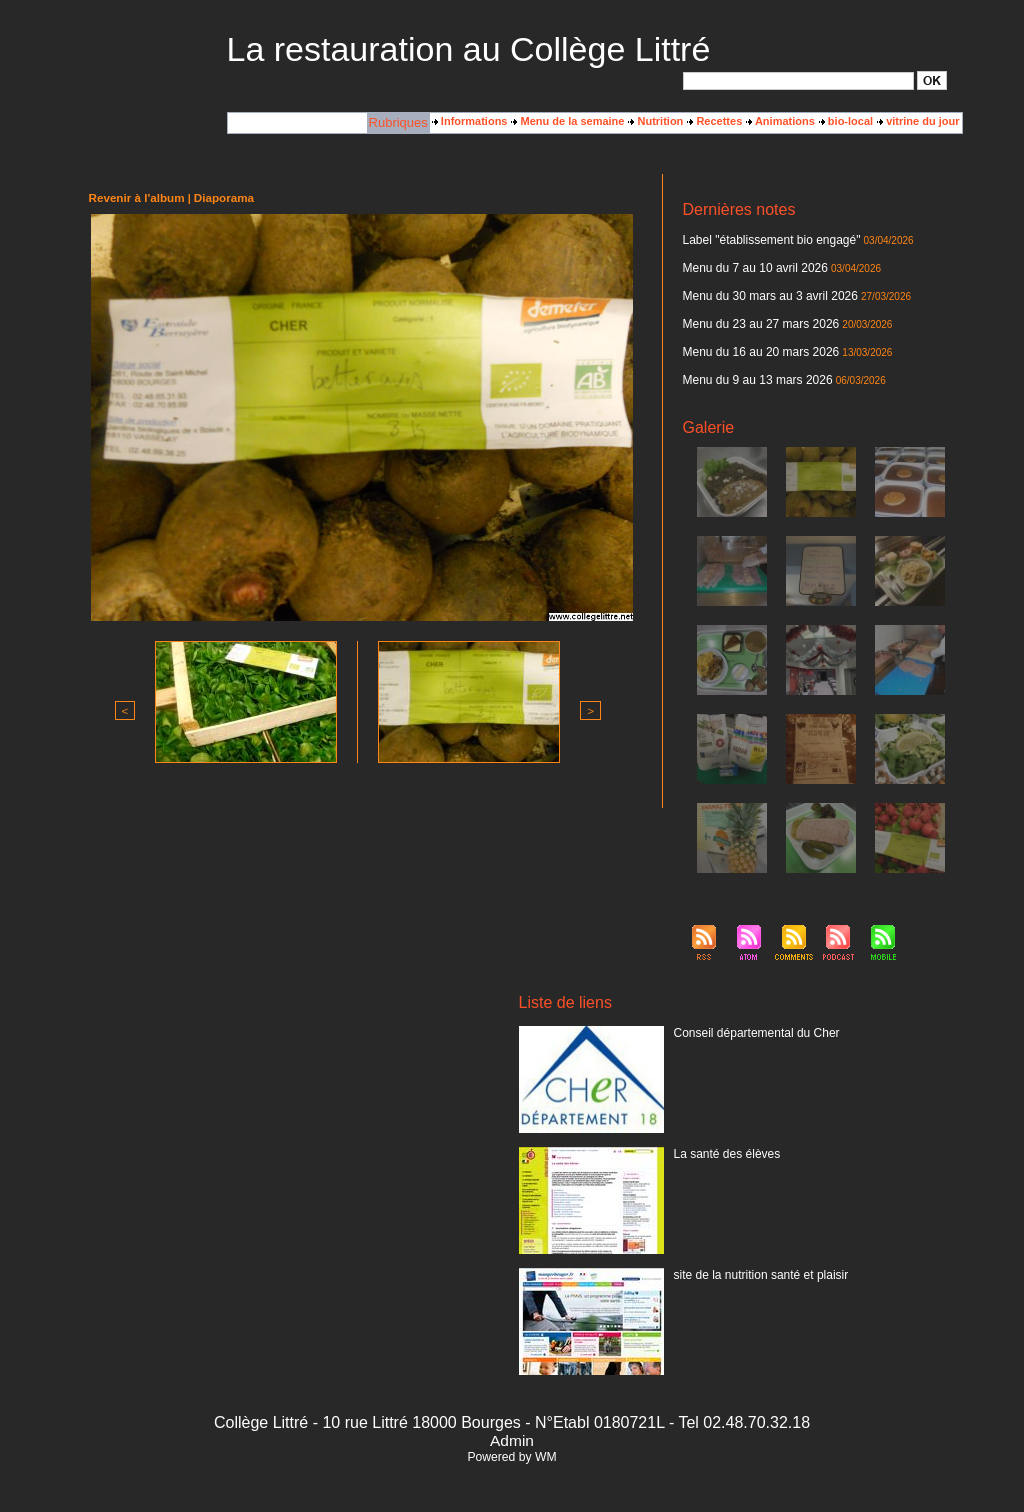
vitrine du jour (918, 121)
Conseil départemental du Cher (750, 1020)
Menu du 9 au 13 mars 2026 (752, 369)
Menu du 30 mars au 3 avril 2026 (763, 291)
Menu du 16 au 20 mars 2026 (755, 343)
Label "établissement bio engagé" (764, 239)
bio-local (846, 121)
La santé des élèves (723, 1141)
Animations (780, 121)
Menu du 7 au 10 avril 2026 (749, 265)
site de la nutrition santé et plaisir (754, 1262)
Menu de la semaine (567, 121)
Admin (511, 1428)
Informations (470, 121)
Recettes (714, 121)
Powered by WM (512, 1445)
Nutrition (655, 121)
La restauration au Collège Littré (469, 49)
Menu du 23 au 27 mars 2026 (755, 317)
